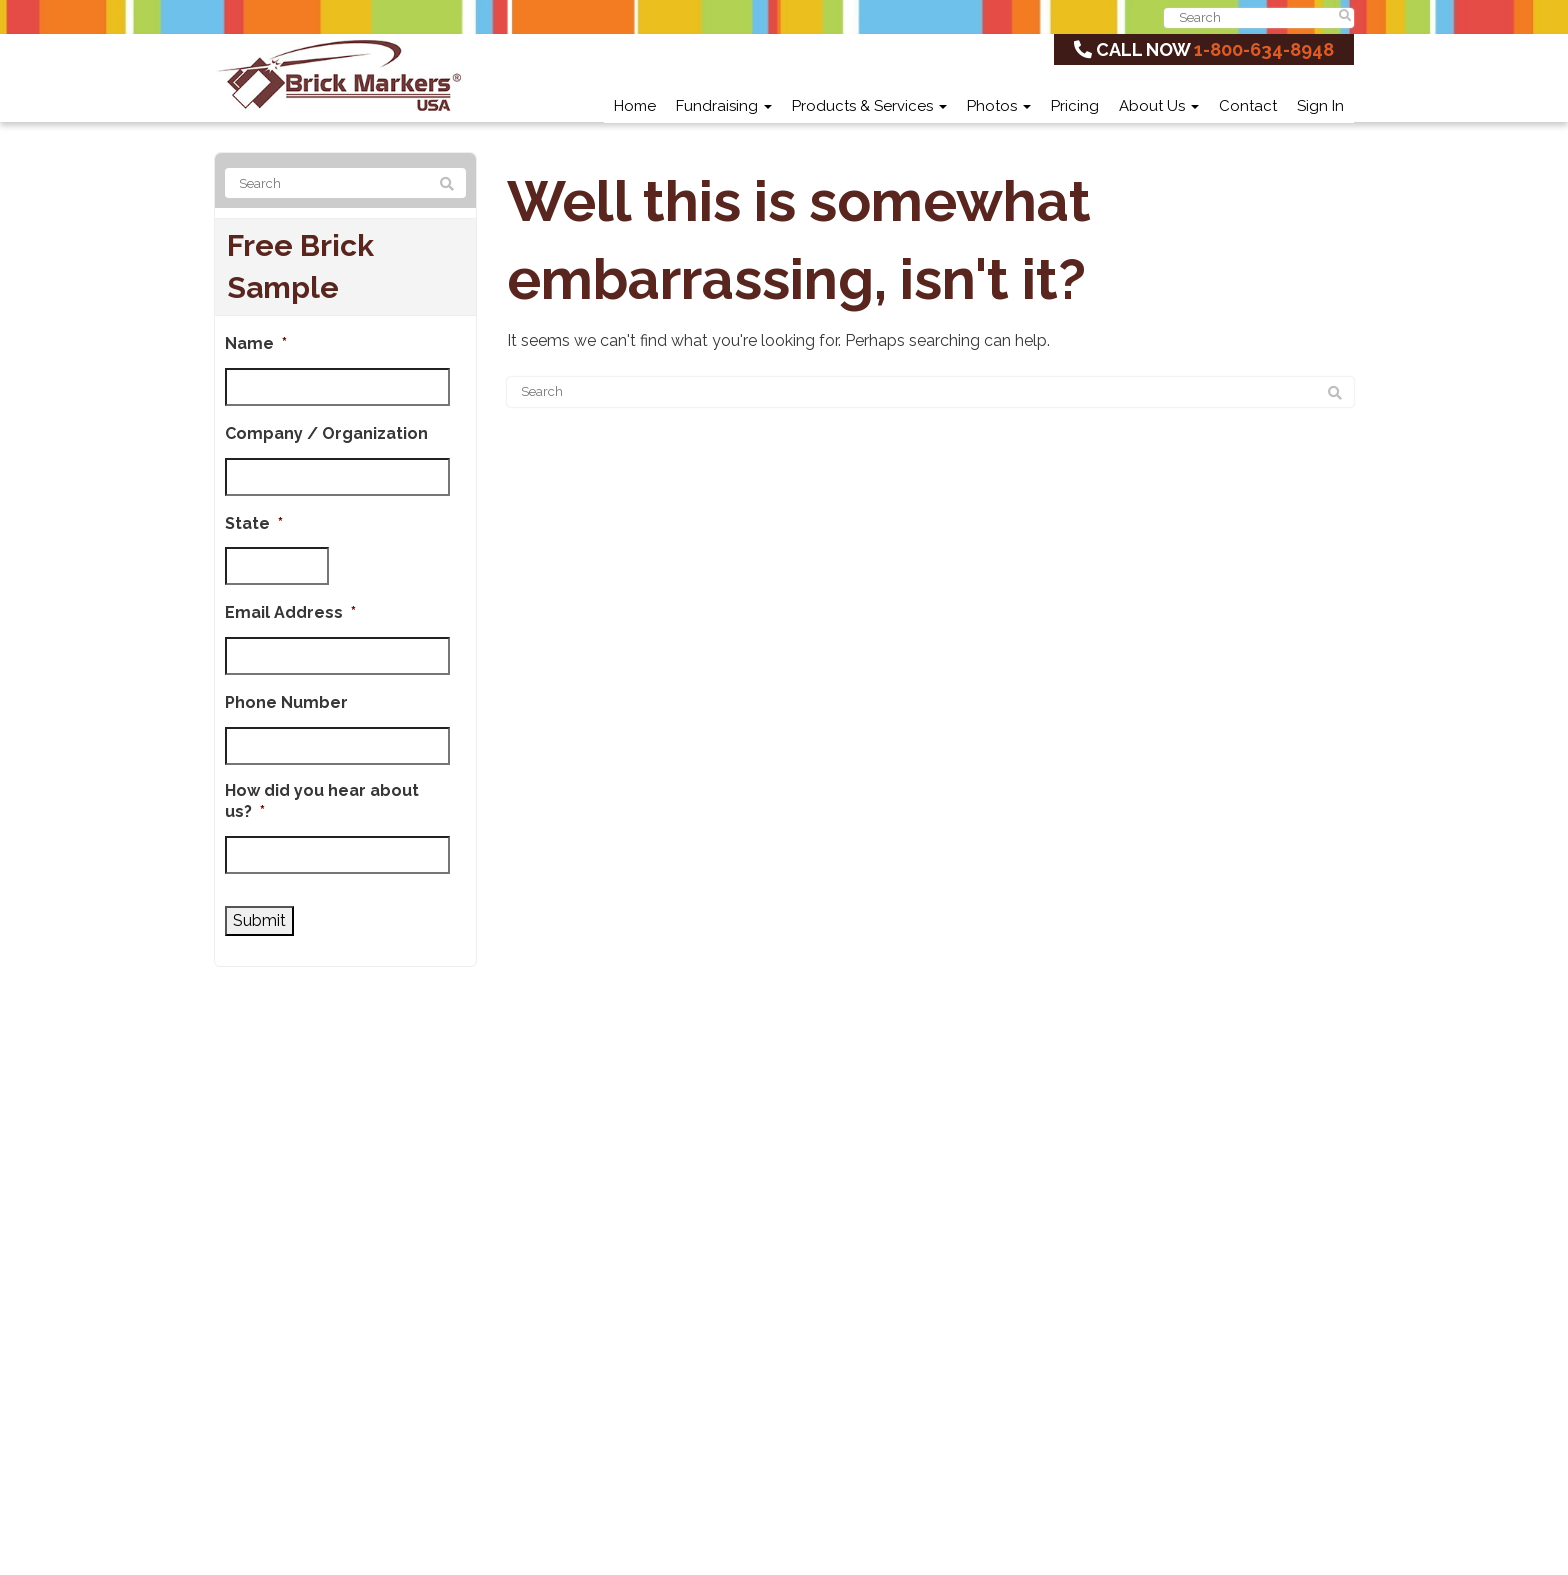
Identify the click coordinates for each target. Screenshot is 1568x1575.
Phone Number (286, 702)
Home (635, 106)
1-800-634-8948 (1264, 49)
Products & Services (869, 106)
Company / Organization (326, 433)
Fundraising (724, 106)
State (254, 523)
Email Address (290, 612)
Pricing (1075, 106)
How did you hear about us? (322, 801)
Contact (1248, 106)
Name (256, 343)
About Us (1159, 106)
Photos (999, 106)
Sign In (1320, 106)
